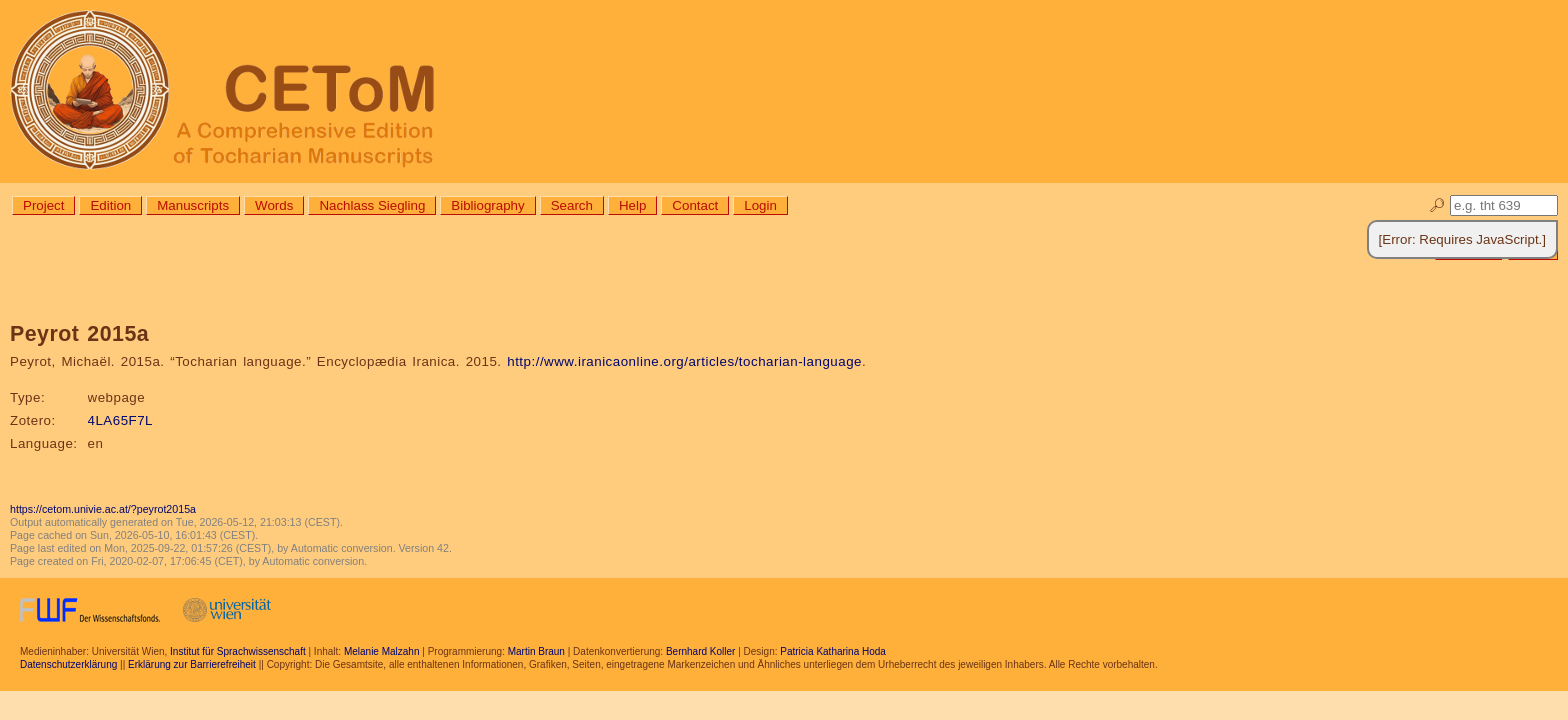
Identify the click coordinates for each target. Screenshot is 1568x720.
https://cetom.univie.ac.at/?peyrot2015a (103, 509)
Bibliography (487, 205)
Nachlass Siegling (372, 205)
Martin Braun (536, 651)
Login (760, 205)
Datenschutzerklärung (68, 664)
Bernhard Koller (700, 651)
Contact (695, 205)
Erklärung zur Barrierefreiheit (192, 664)
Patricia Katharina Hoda (833, 651)
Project (43, 205)
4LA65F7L (121, 420)
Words (274, 205)
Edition (110, 205)
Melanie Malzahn (382, 651)
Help (632, 205)
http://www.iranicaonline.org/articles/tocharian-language (684, 361)
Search (572, 205)
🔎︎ (1437, 205)
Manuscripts (193, 205)
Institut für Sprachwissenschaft (238, 651)
